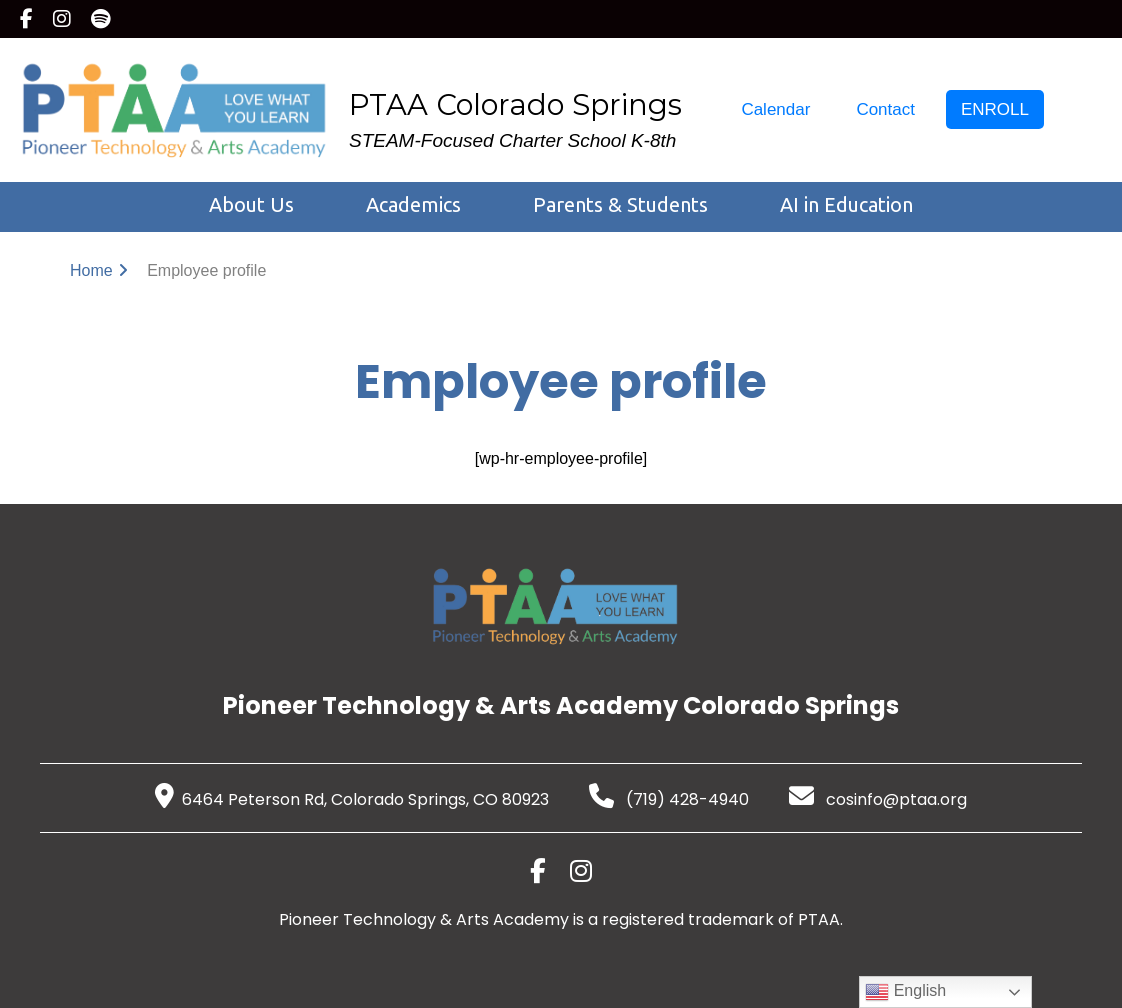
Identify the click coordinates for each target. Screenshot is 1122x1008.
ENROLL (995, 109)
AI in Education (846, 204)
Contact (885, 109)
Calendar (775, 109)
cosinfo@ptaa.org (878, 799)
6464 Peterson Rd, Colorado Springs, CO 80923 (352, 799)
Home (91, 270)
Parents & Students (620, 204)
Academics (413, 204)
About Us (251, 204)
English (905, 992)
